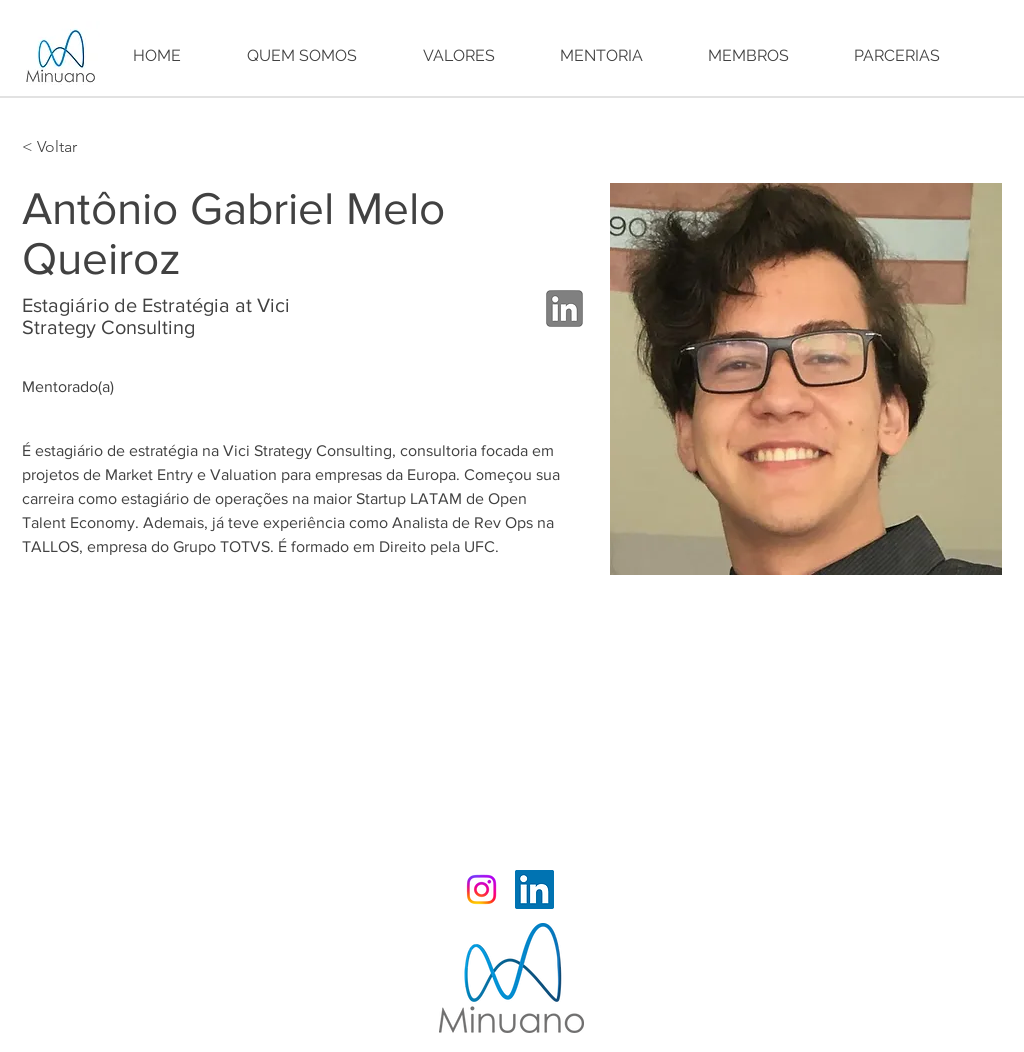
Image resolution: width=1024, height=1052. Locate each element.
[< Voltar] (61, 147)
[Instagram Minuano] (481, 889)
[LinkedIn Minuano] (534, 889)
